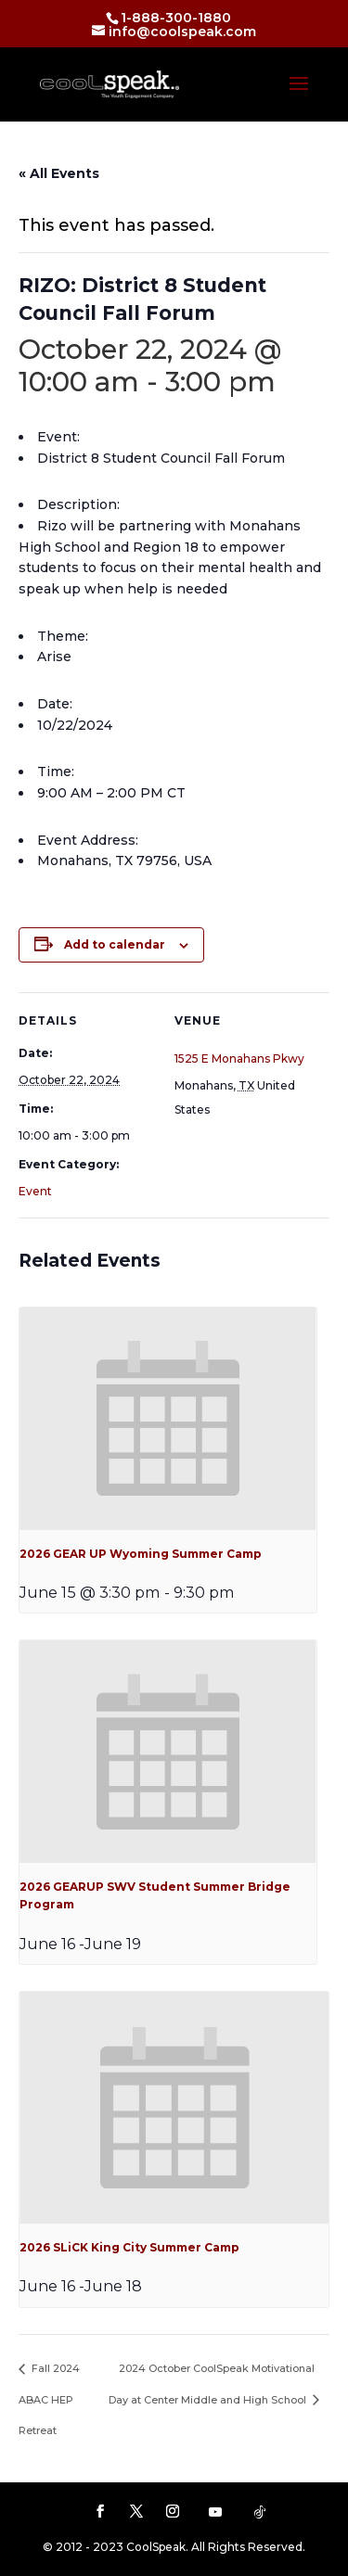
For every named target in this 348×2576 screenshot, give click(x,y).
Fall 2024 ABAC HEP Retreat (49, 2399)
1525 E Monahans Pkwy (239, 1058)
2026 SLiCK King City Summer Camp (129, 2247)
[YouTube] (215, 2512)
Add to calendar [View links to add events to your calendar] (114, 944)
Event (35, 1191)
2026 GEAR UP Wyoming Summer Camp (140, 1554)
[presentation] (167, 1418)
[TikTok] (259, 2512)
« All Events (59, 173)
